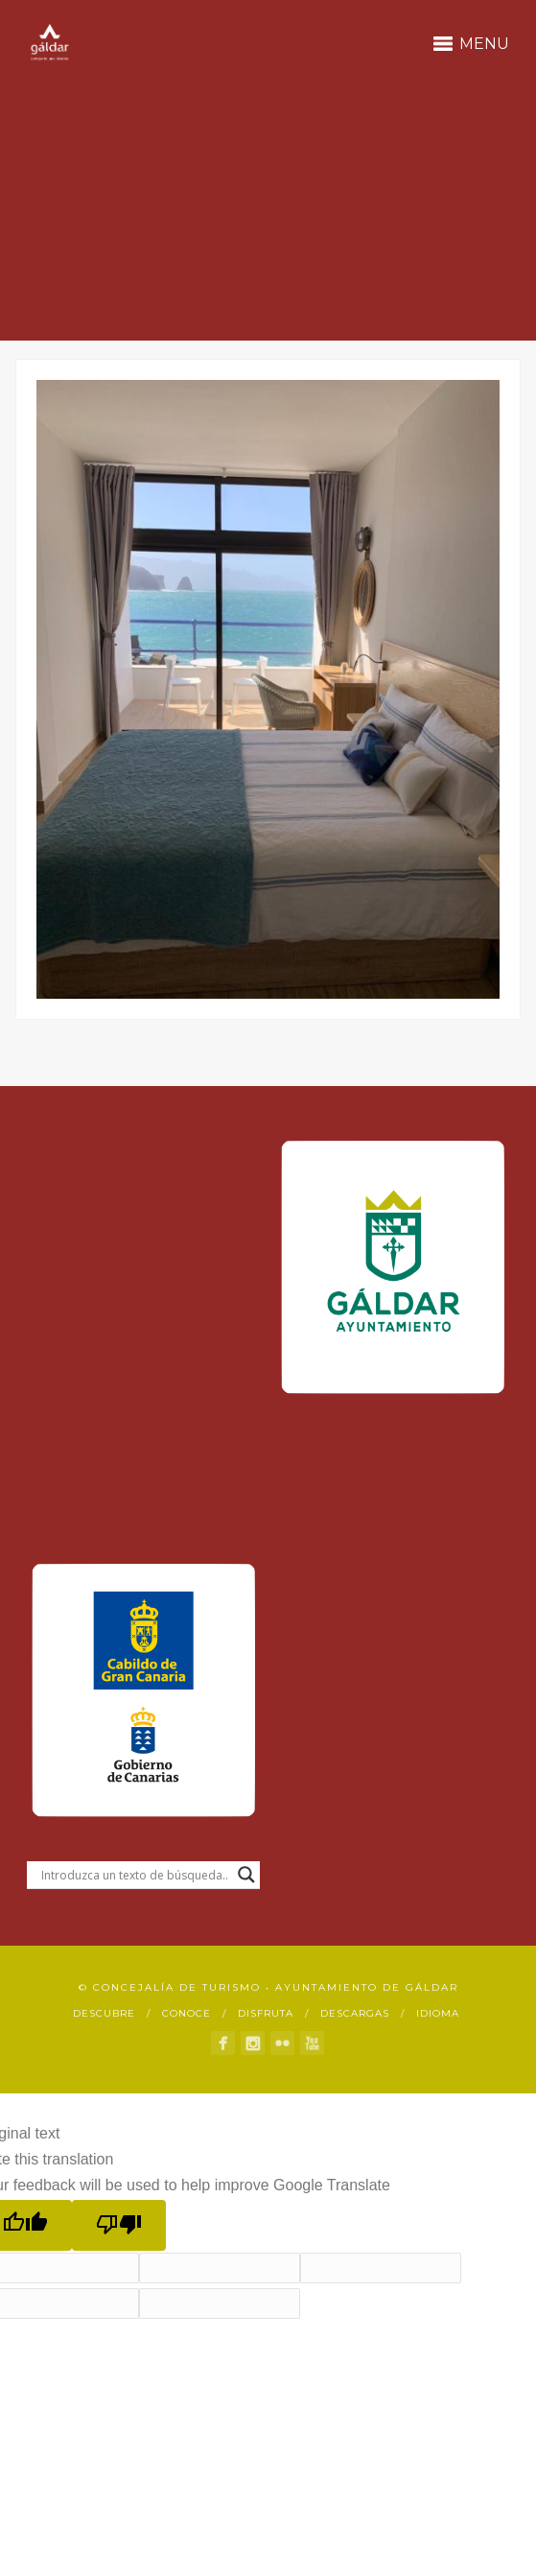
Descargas (354, 2013)
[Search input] (134, 1874)
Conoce (186, 2013)
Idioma (437, 2013)
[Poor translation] (119, 2225)
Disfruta (265, 2013)
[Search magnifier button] (246, 1874)
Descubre (104, 2013)
